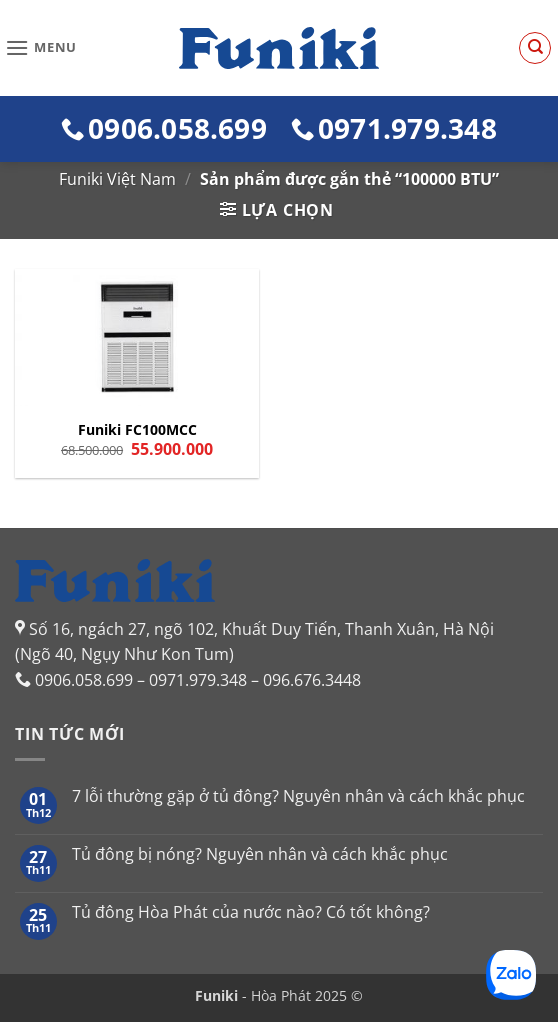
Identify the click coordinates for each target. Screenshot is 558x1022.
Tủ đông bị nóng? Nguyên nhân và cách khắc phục (260, 854)
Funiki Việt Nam (117, 179)
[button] (41, 47)
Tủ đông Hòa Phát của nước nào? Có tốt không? (251, 912)
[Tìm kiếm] (535, 48)
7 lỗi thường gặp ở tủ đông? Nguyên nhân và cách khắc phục (298, 796)
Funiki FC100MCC (137, 430)
